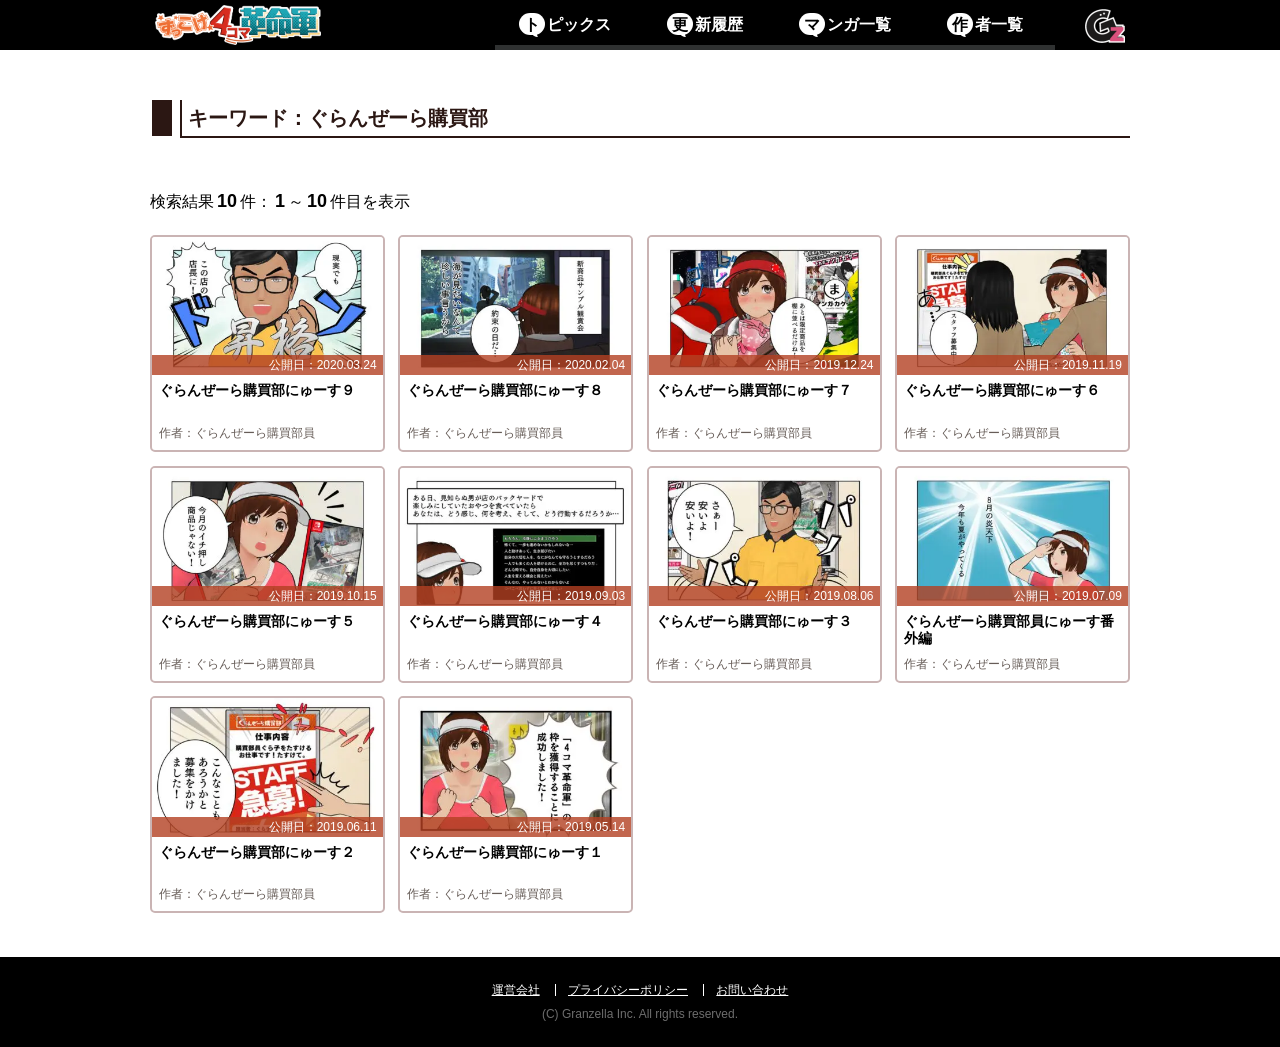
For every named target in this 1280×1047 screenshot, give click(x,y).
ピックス (564, 24)
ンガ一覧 (844, 24)
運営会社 (516, 990)
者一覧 (984, 24)
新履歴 (704, 24)
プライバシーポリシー (628, 990)
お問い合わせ (752, 990)
